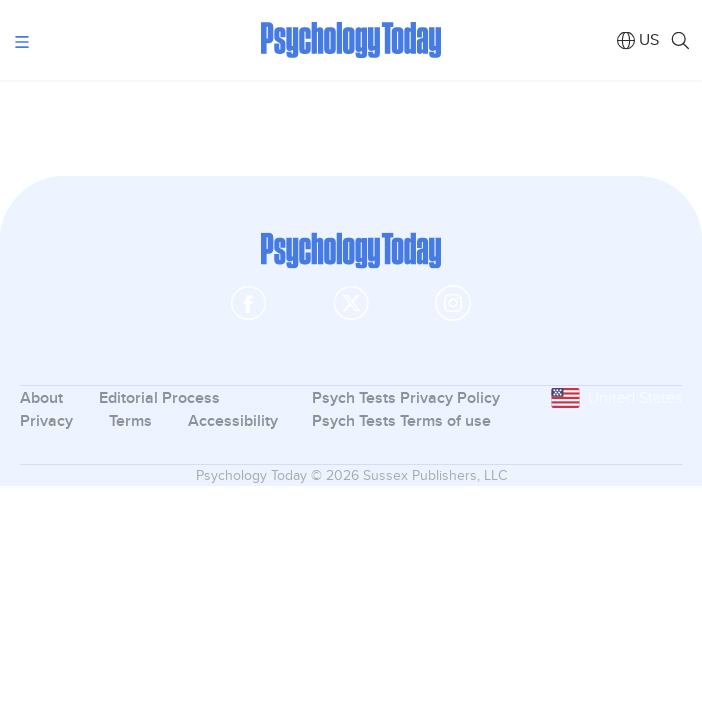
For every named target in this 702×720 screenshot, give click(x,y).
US (649, 39)
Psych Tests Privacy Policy (406, 397)
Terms (130, 420)
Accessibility (233, 420)
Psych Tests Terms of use (401, 420)
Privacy (46, 420)
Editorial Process (159, 397)
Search (679, 40)
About (41, 397)
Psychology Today (351, 40)
